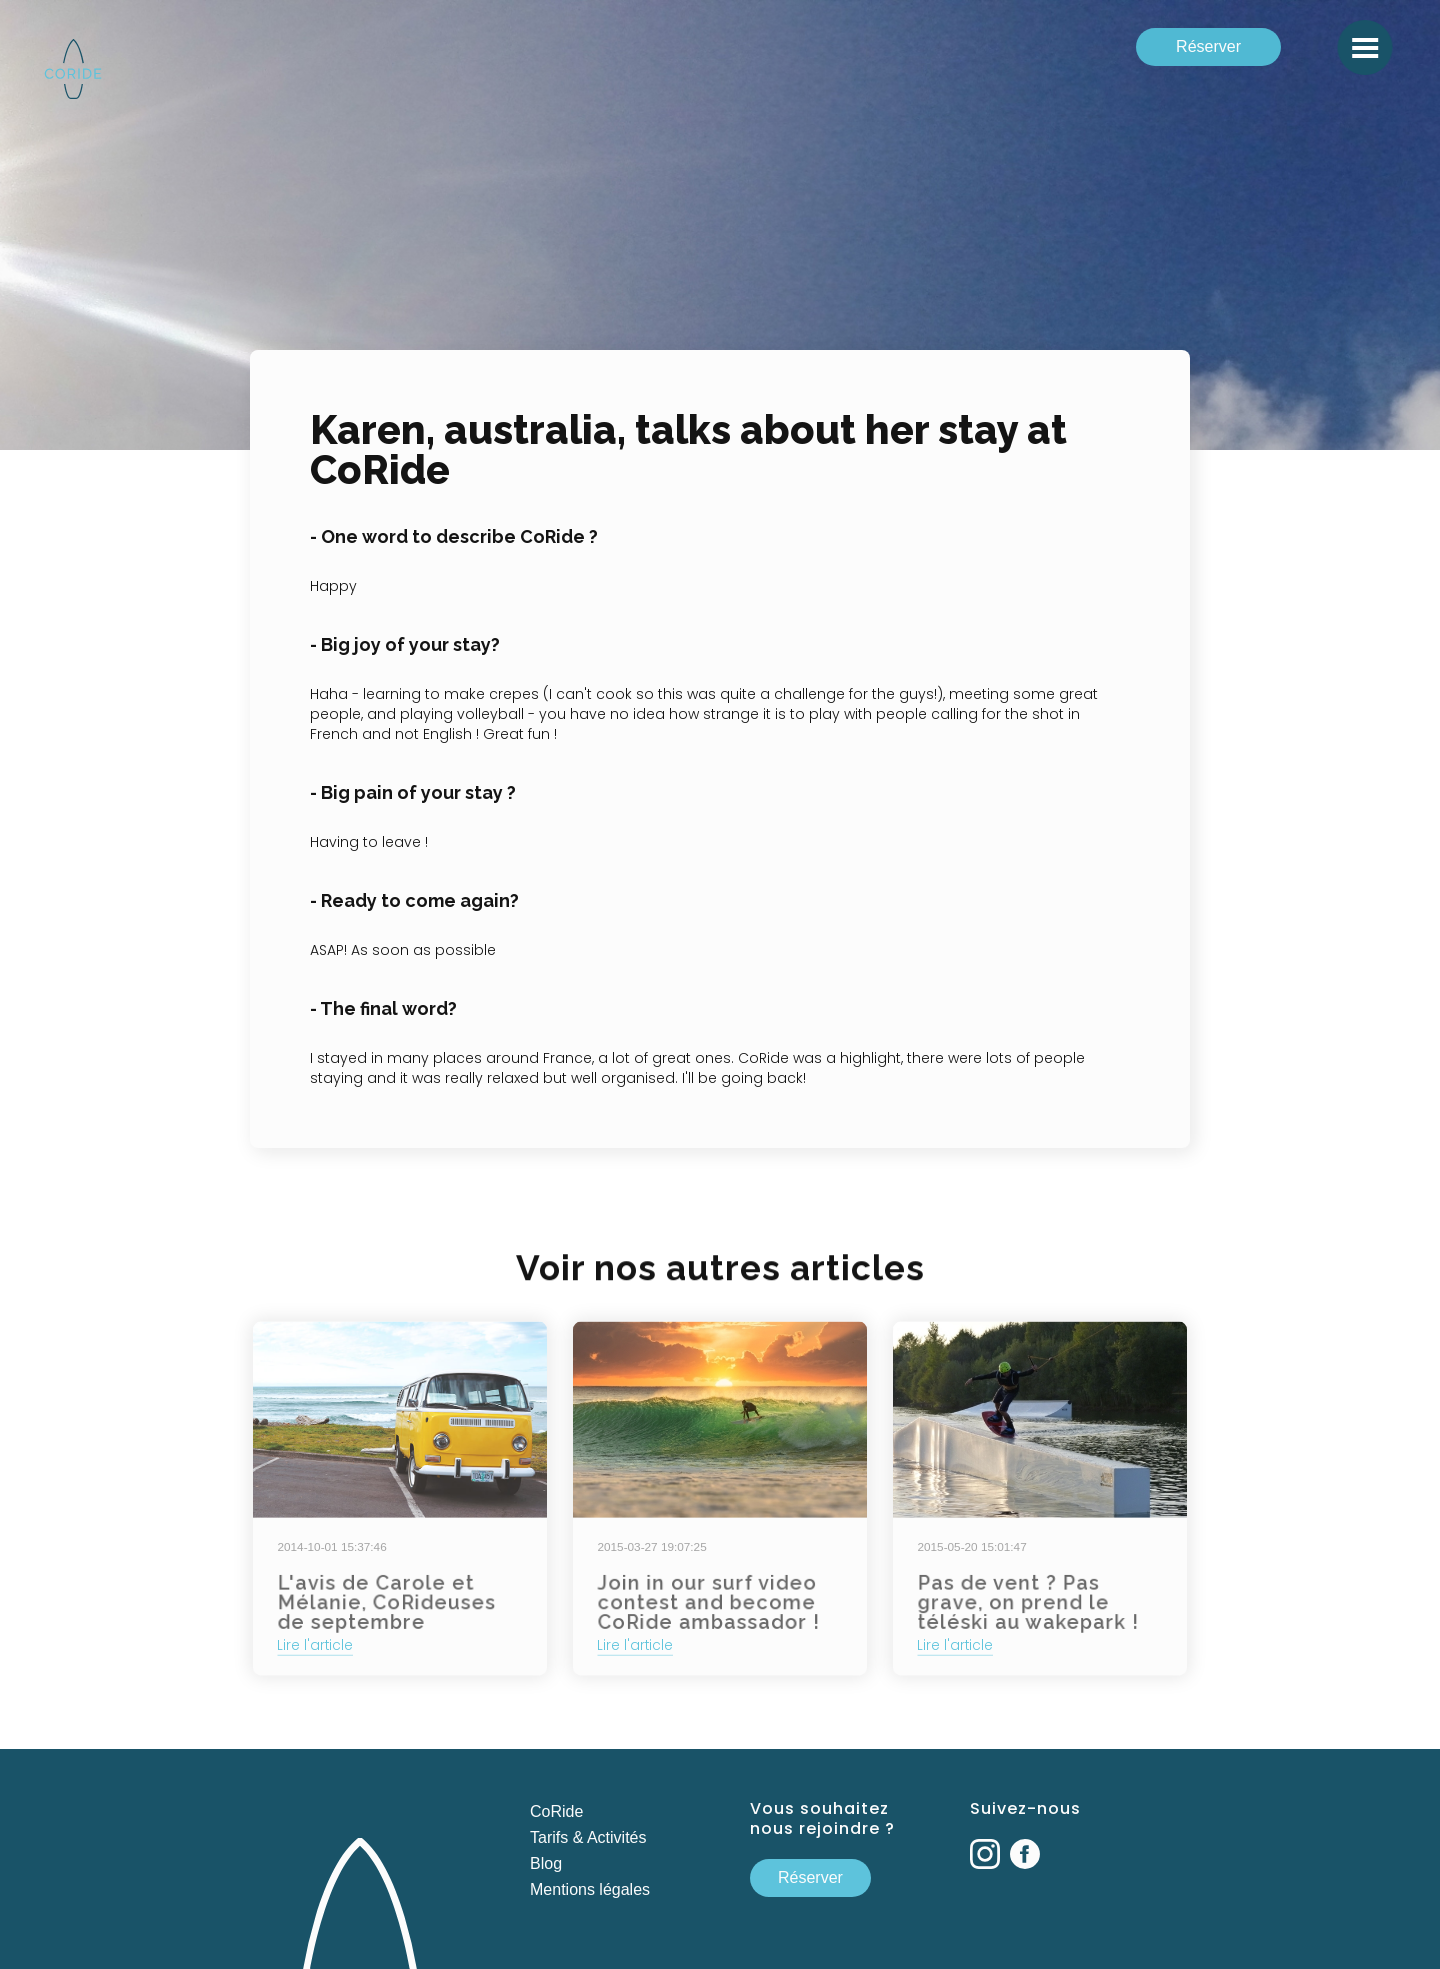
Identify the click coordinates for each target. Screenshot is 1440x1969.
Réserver (1208, 46)
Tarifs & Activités (588, 1837)
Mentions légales (590, 1889)
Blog (546, 1863)
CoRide (556, 1811)
